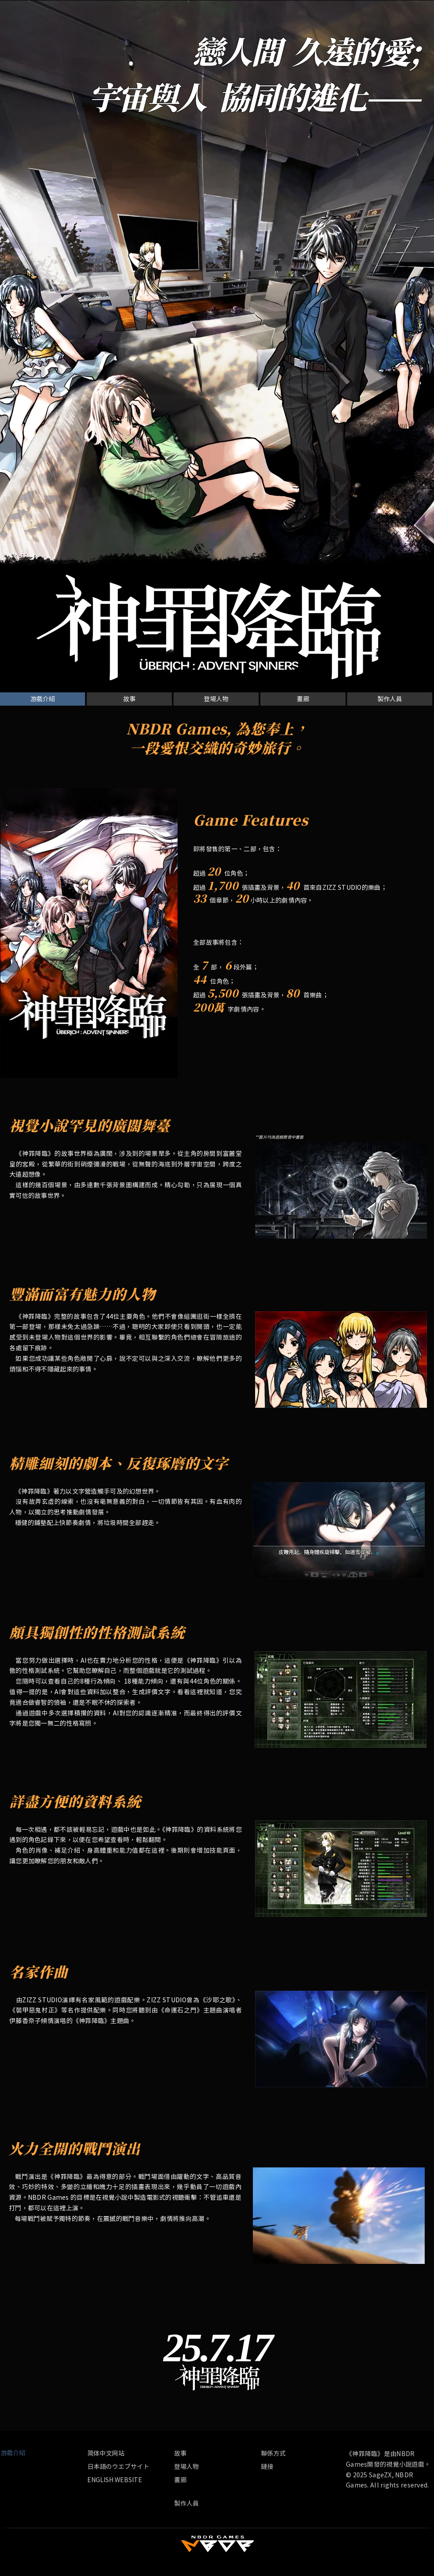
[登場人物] (216, 699)
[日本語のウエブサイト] (118, 2466)
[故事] (129, 699)
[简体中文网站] (128, 2453)
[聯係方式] (281, 2453)
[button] (42, 699)
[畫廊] (302, 699)
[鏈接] (270, 2466)
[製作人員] (389, 699)
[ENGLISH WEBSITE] (114, 2479)
